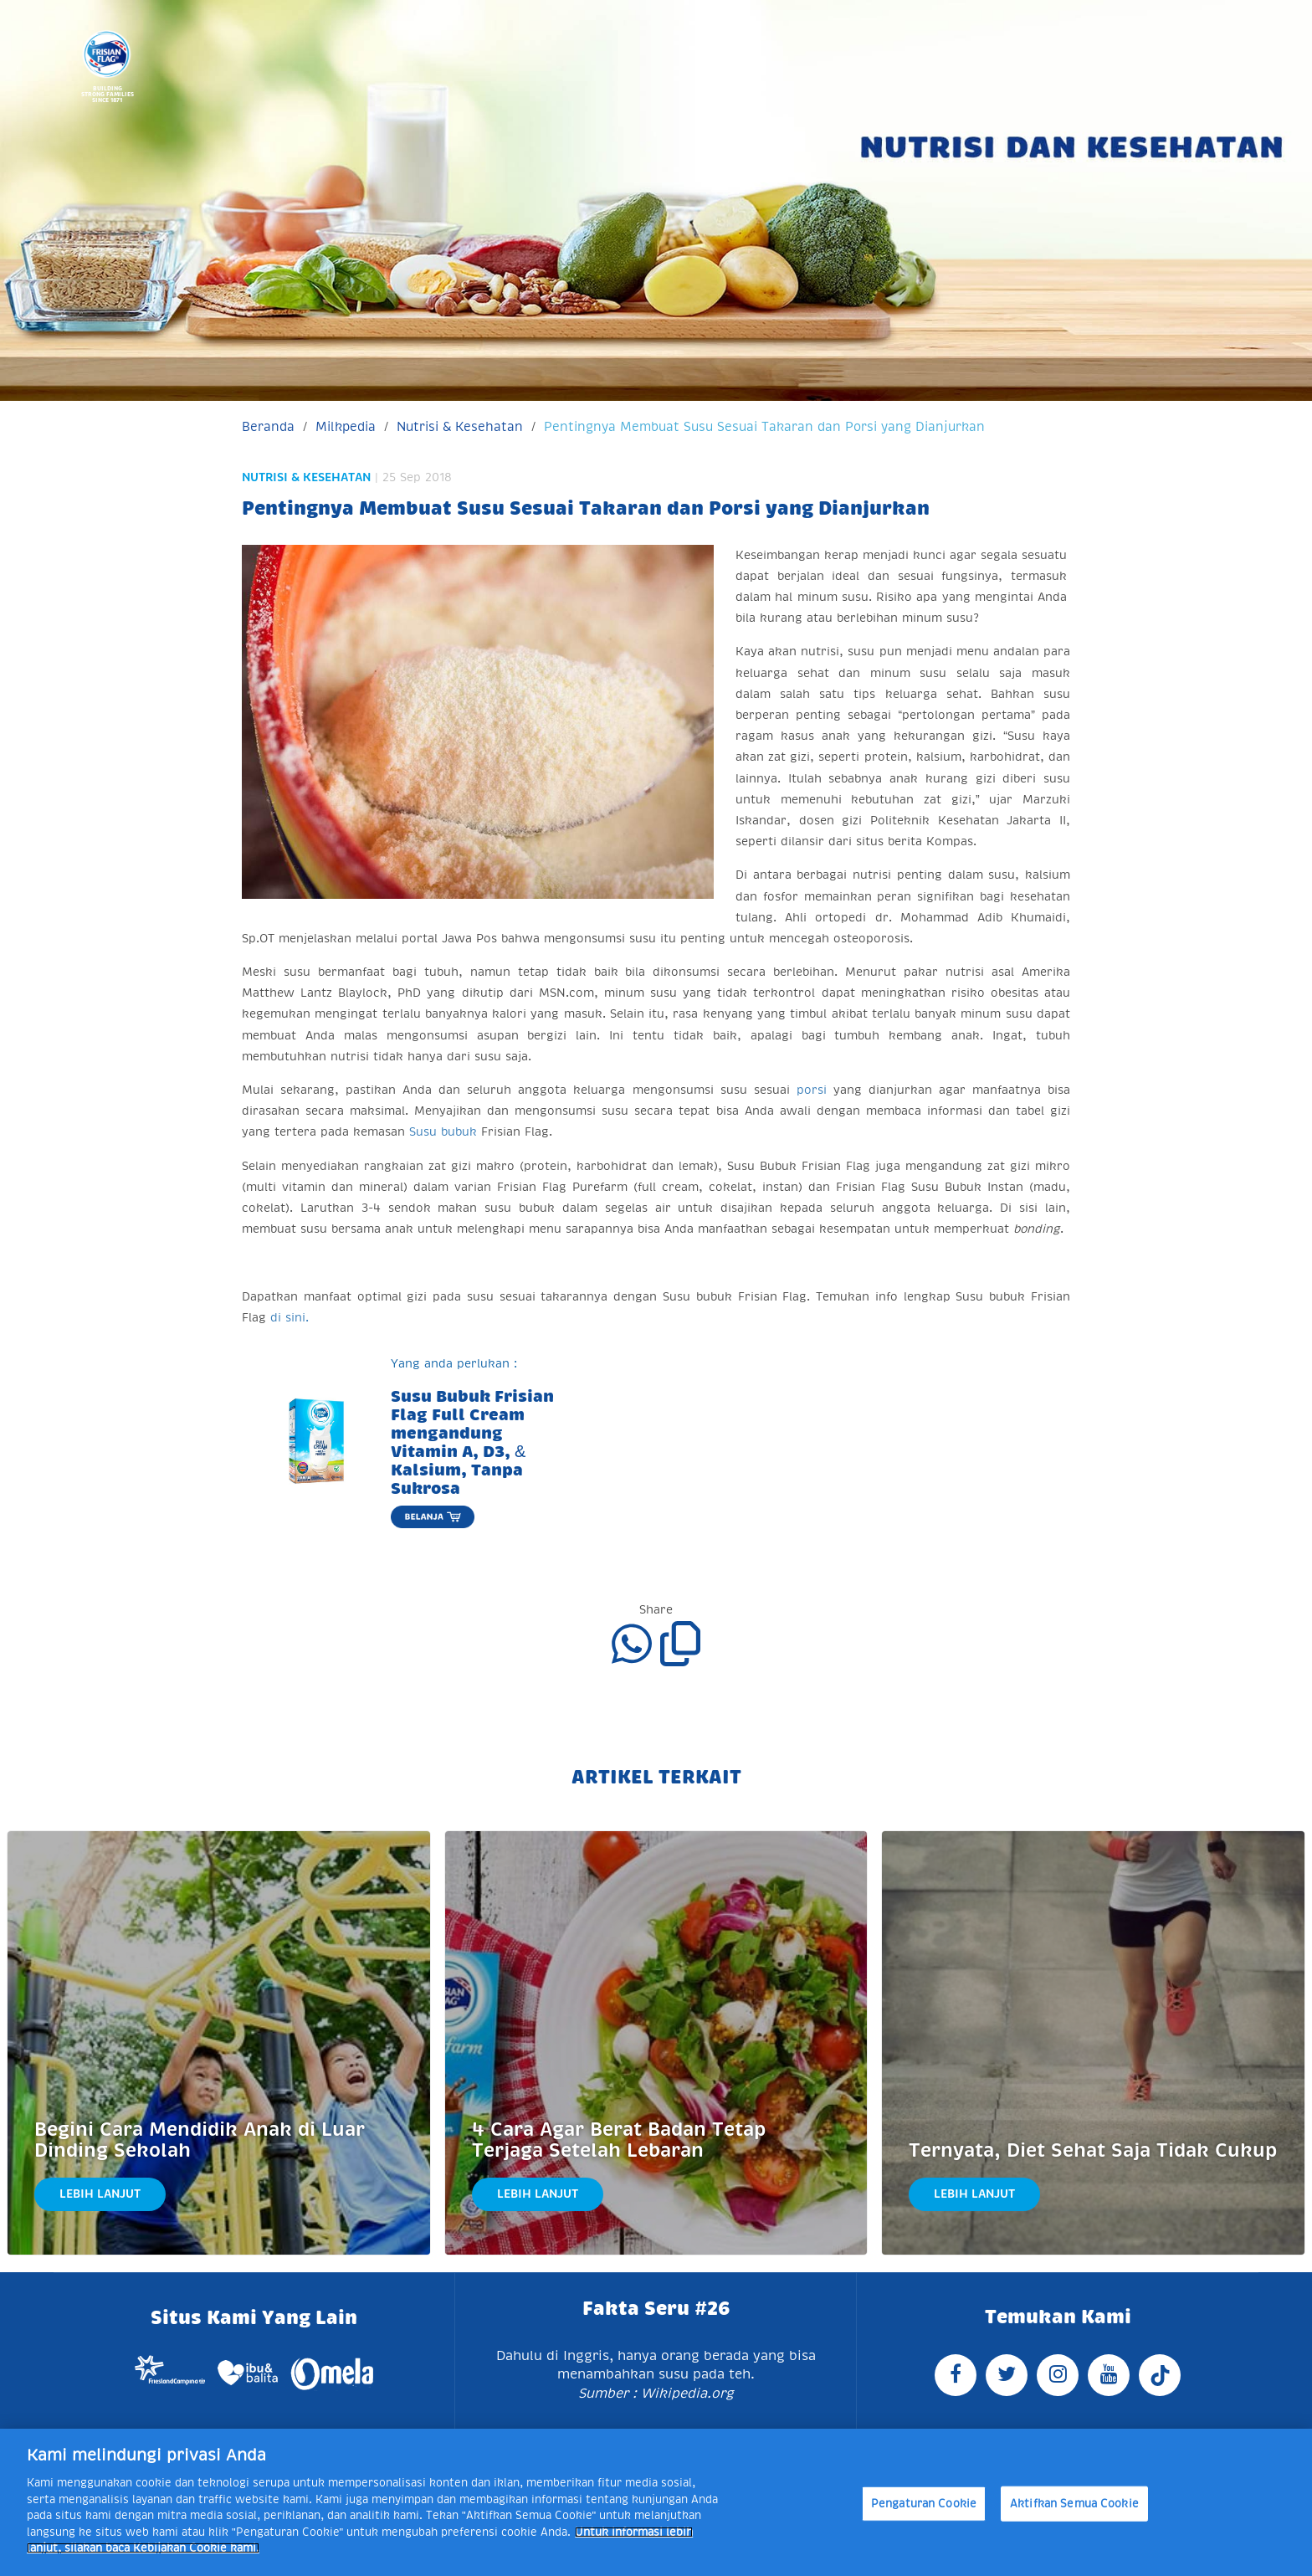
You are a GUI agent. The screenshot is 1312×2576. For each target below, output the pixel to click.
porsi (812, 1090)
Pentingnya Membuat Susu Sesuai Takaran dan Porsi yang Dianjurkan (764, 426)
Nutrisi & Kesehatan (460, 426)
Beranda (268, 426)
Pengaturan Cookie (923, 2503)
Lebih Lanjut (100, 2193)
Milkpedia (345, 426)
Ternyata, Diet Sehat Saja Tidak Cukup (1093, 2150)
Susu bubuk (443, 1131)
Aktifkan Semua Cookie (1074, 2503)
